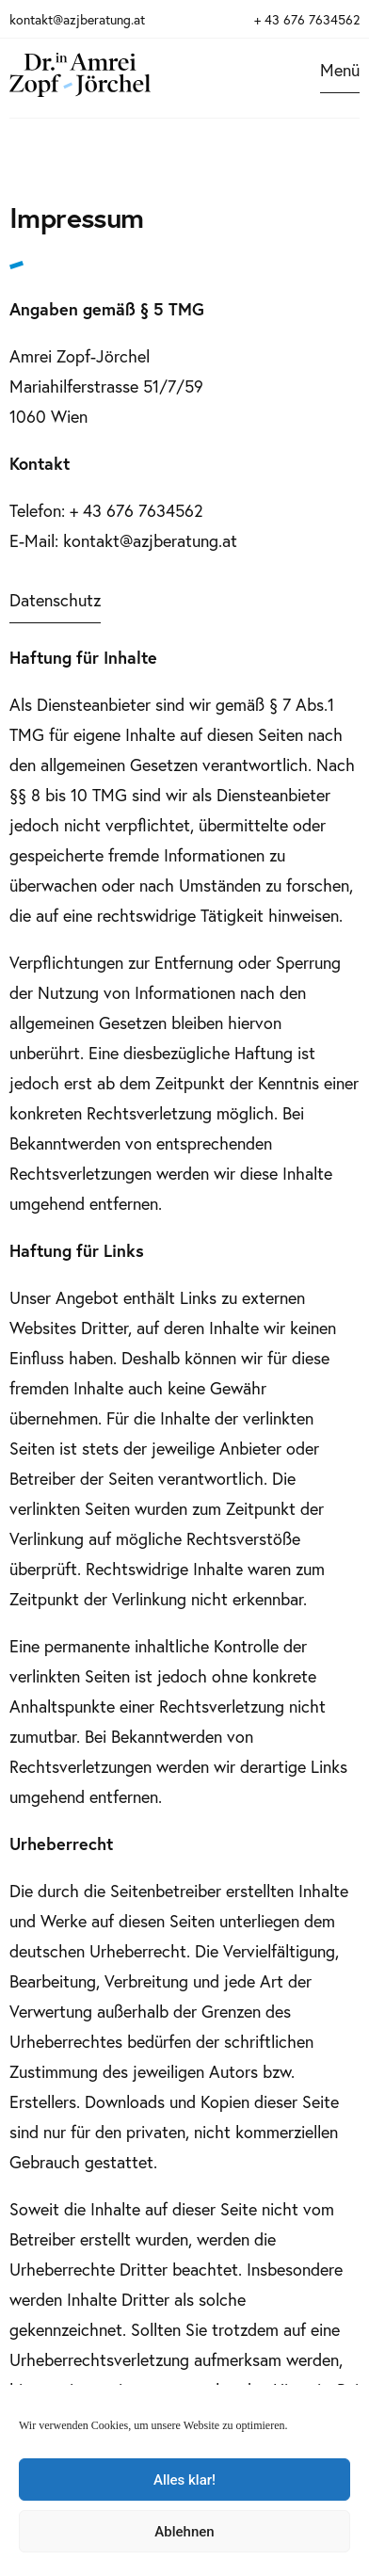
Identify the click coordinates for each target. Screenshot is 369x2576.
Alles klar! (184, 2479)
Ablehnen (184, 2531)
